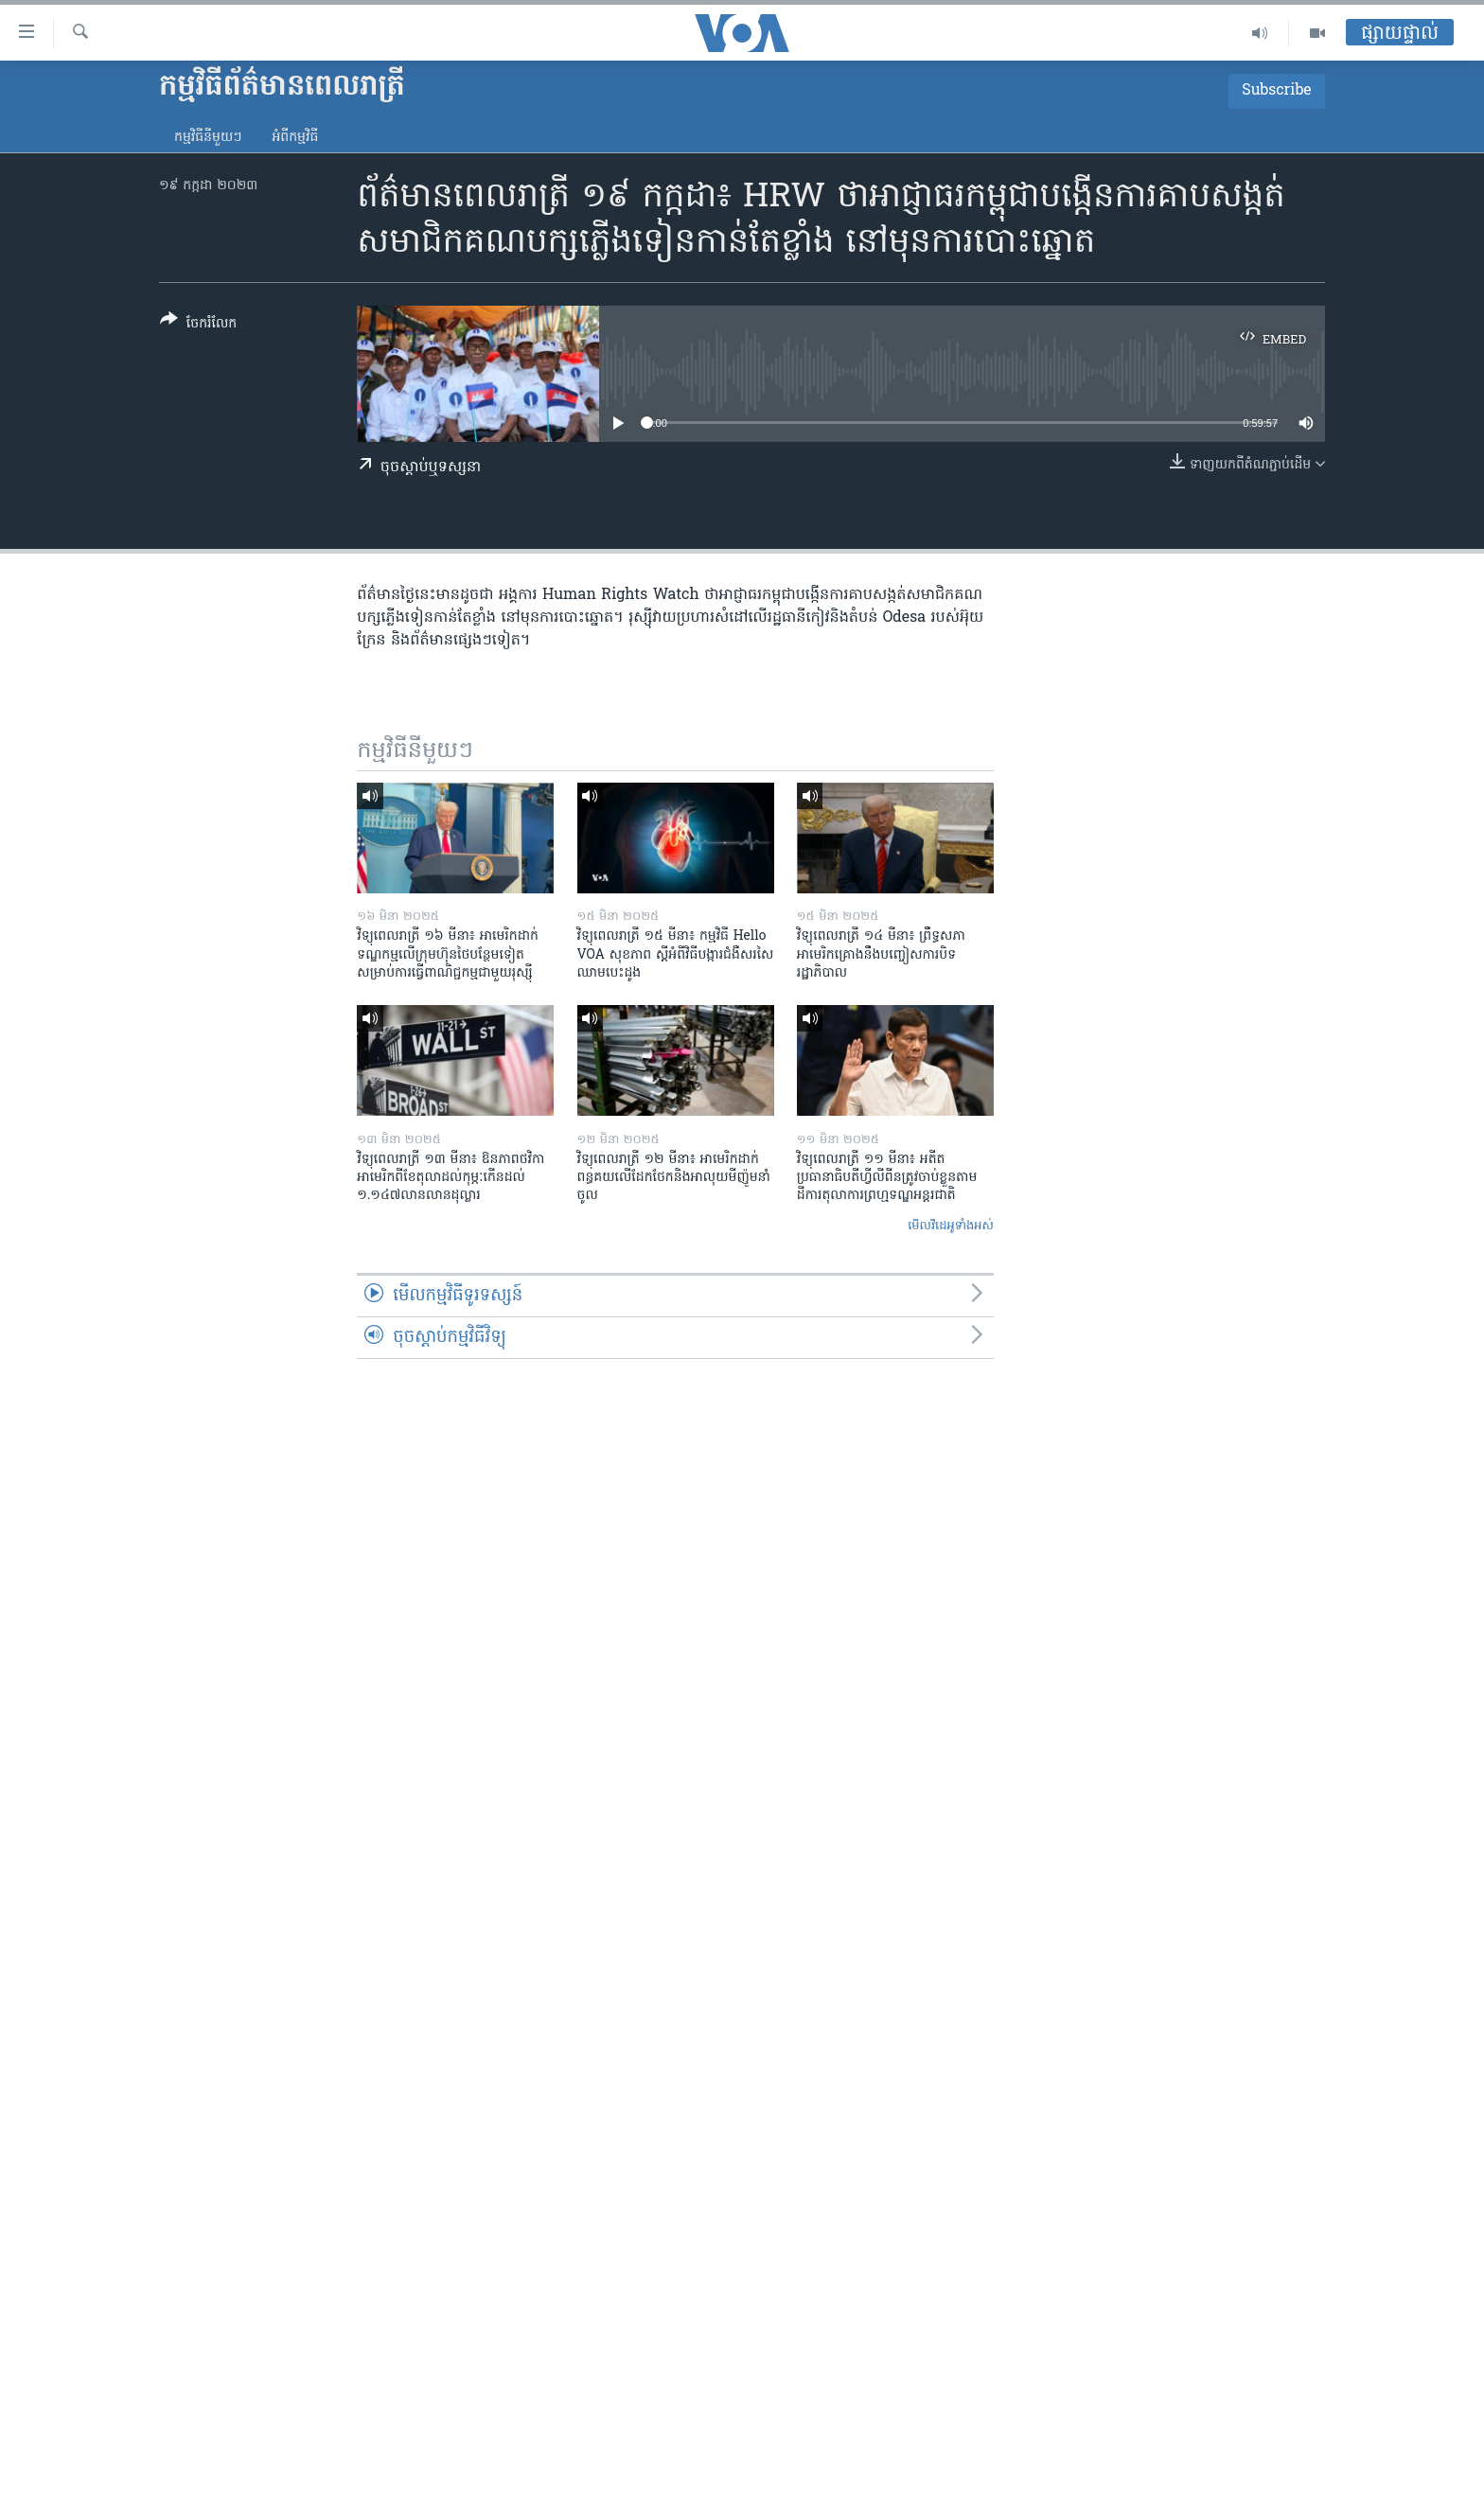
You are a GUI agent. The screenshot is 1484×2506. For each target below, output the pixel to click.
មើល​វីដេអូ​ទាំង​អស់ (951, 1226)
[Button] (198, 325)
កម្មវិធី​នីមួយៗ (207, 138)
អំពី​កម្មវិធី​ (295, 138)
